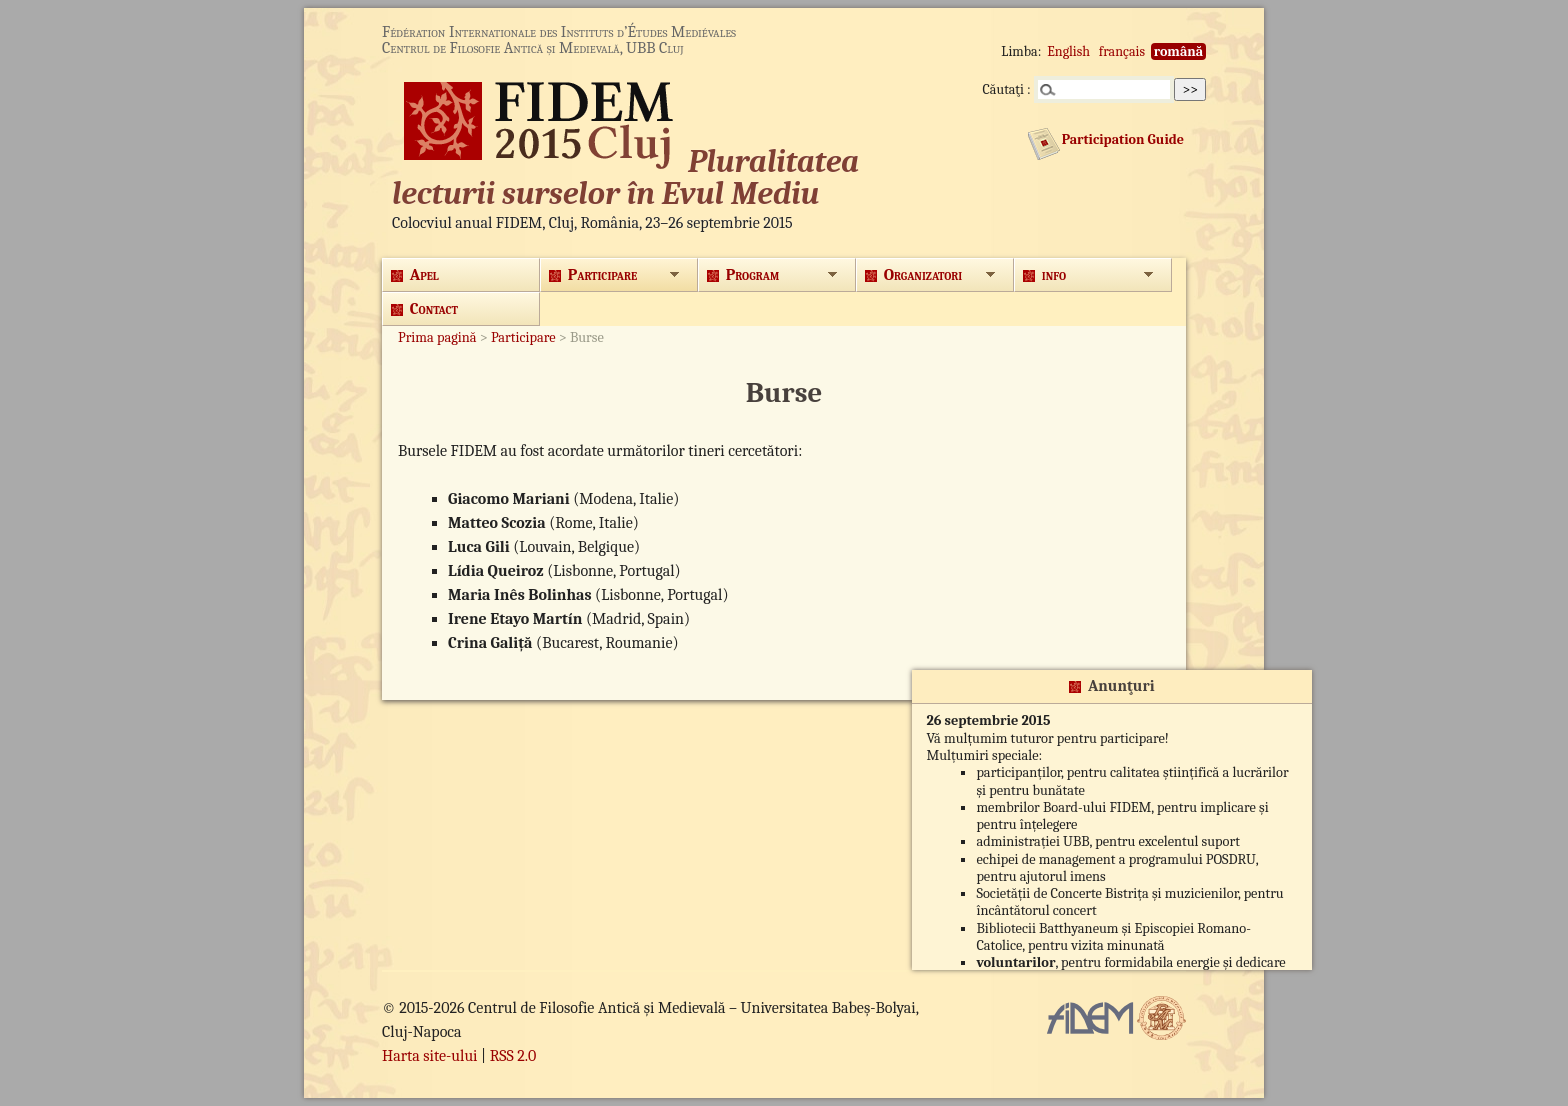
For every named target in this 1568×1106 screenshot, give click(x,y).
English (1068, 51)
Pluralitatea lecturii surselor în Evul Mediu (625, 177)
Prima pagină (437, 337)
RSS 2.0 (513, 1056)
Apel (415, 275)
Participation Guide (1123, 139)
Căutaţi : (1007, 89)
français (1122, 51)
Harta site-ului (430, 1056)
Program (743, 275)
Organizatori (913, 275)
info (1044, 275)
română (1178, 51)
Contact (424, 309)
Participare (593, 275)
